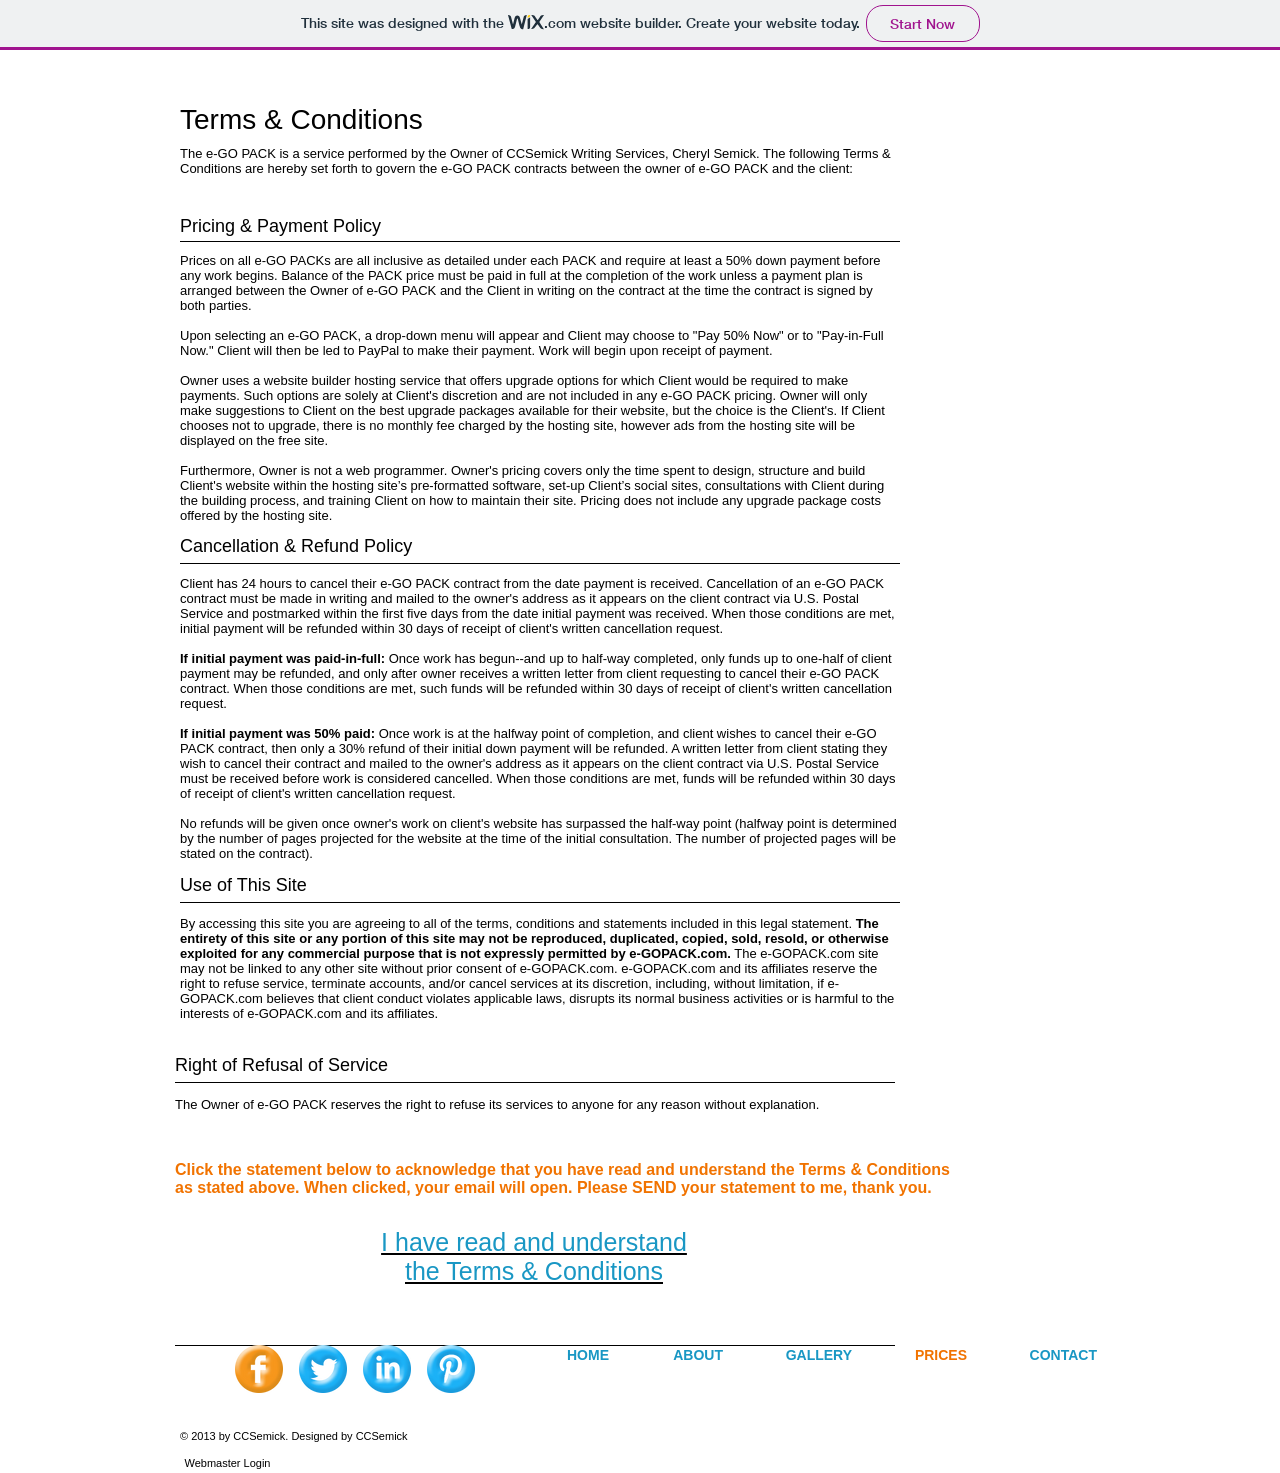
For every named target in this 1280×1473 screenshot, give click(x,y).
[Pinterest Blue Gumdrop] (451, 1369)
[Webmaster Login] (227, 1463)
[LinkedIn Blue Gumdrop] (387, 1369)
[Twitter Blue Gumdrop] (323, 1369)
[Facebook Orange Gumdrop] (259, 1369)
